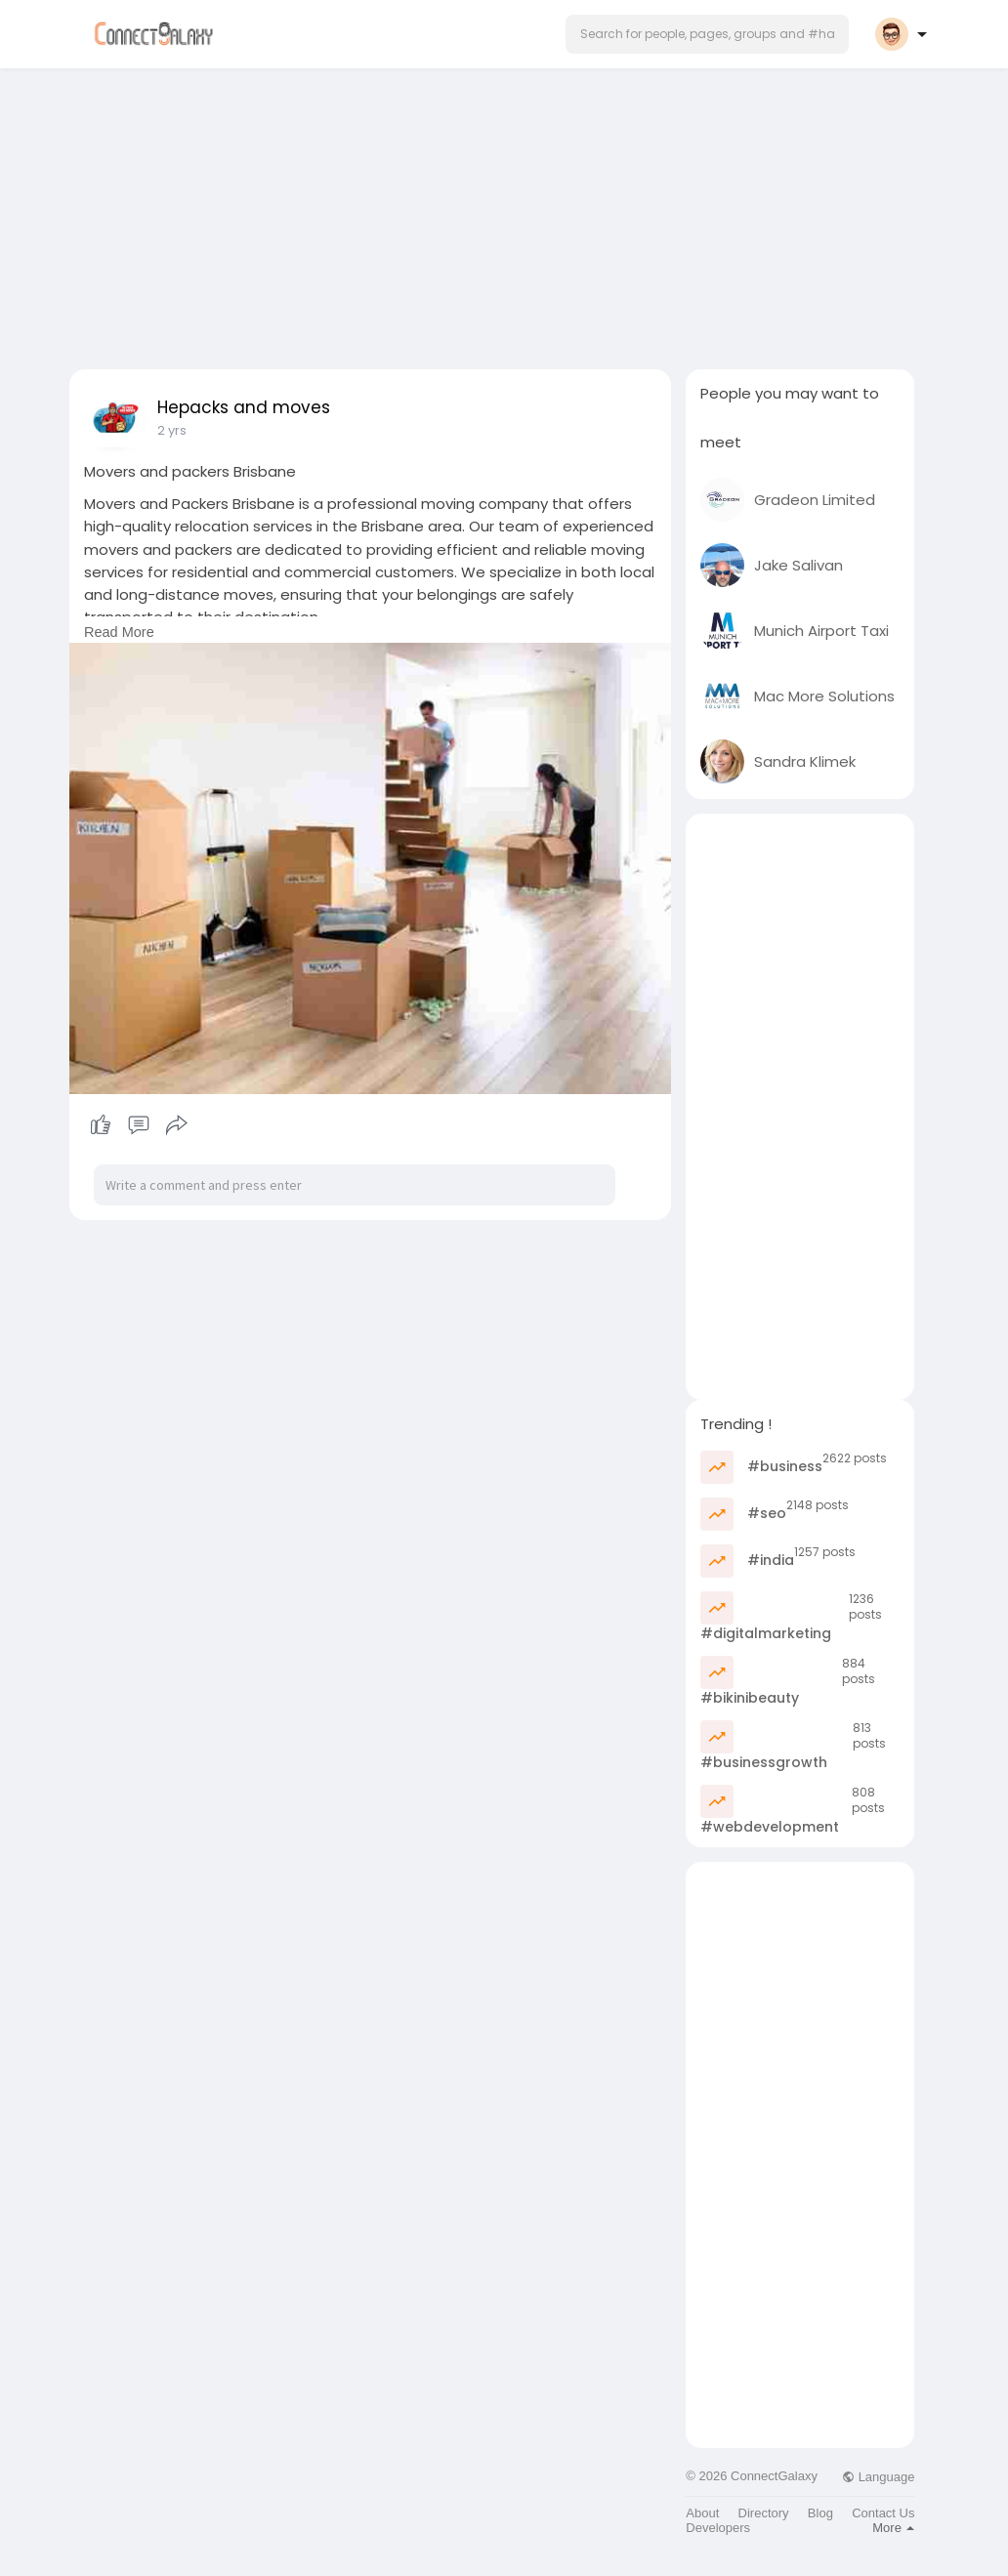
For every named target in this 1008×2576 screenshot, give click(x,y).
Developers (718, 2527)
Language (878, 2476)
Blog (820, 2513)
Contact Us (883, 2513)
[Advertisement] (504, 213)
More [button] (893, 2527)
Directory (763, 2513)
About (702, 2513)
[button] (707, 34)
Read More (119, 632)
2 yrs (172, 430)
